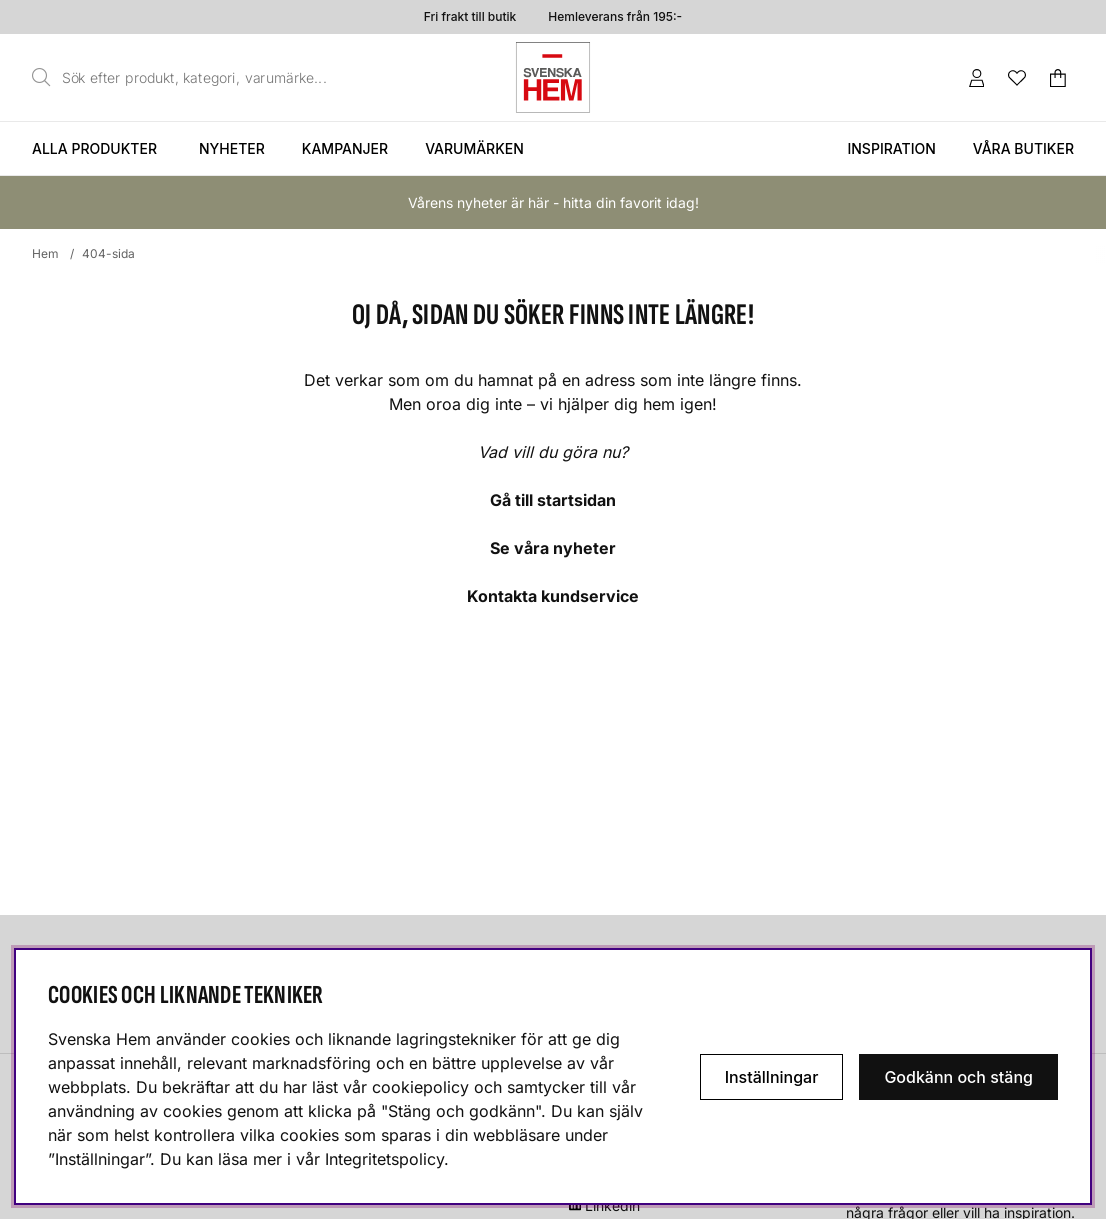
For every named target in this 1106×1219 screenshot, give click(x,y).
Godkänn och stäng (958, 1077)
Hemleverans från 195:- (615, 16)
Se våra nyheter (553, 548)
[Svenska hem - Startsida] (553, 77)
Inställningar (772, 1077)
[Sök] (185, 78)
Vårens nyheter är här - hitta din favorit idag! (553, 202)
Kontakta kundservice (553, 596)
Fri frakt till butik (470, 16)
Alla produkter (94, 148)
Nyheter (232, 148)
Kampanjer (345, 148)
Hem (45, 253)
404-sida (108, 253)
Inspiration (891, 148)
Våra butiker (1023, 148)
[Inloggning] (977, 78)
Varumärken (474, 148)
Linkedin (612, 1205)
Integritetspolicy (384, 1159)
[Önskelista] (1017, 78)
